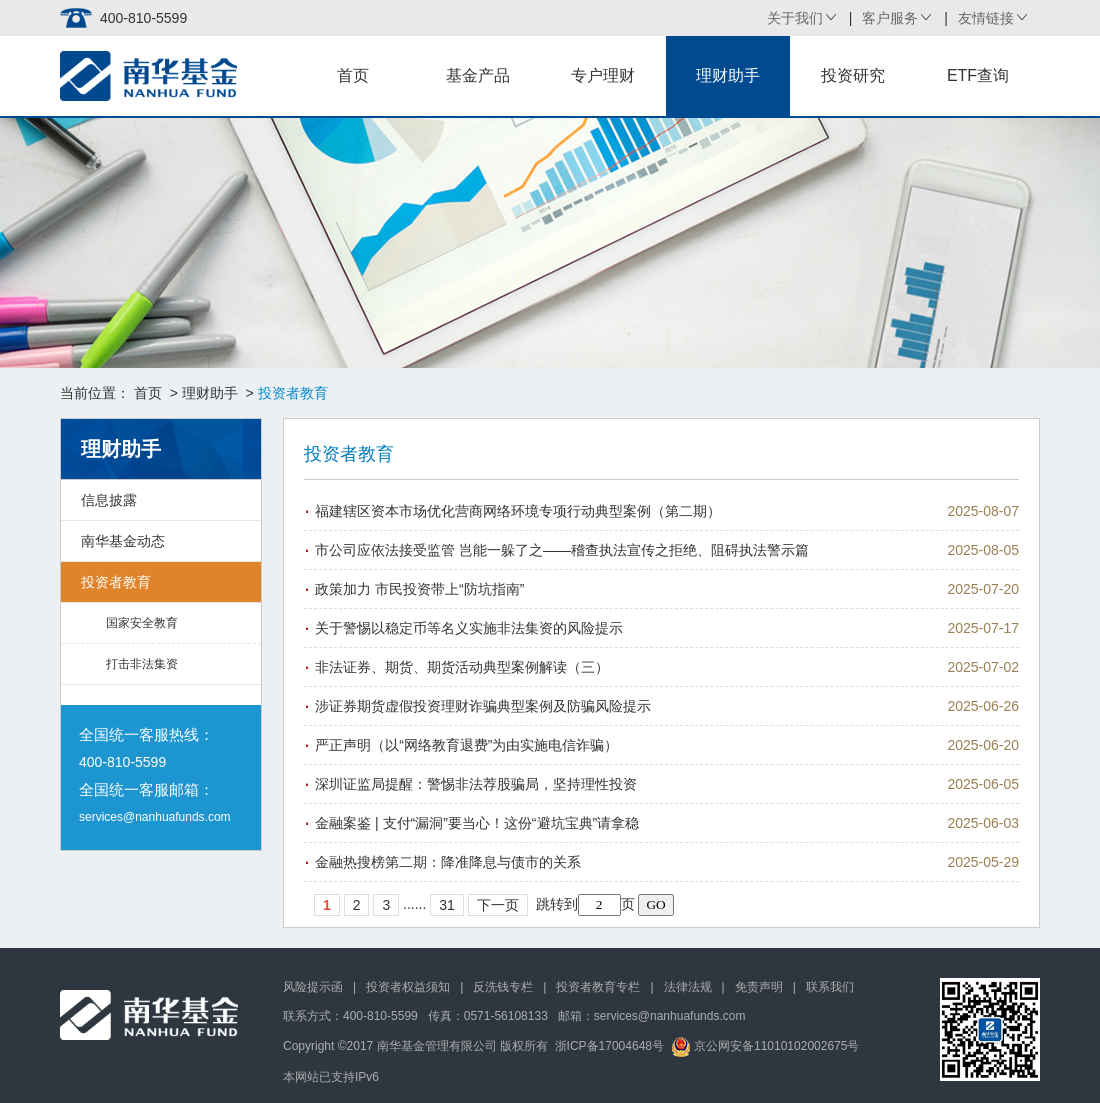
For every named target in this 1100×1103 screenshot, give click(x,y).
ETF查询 (978, 75)
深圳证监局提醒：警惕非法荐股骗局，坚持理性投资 (476, 784)
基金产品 (478, 75)
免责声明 (759, 987)
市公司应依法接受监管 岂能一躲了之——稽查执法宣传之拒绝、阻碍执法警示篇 (562, 550)
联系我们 (830, 987)
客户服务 (890, 18)
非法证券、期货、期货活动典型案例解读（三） (462, 667)
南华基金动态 (123, 541)
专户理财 (603, 75)
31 (447, 905)
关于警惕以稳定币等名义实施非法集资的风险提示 (469, 628)
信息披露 (109, 500)
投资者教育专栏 (598, 987)
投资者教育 (116, 582)
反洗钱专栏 (503, 987)
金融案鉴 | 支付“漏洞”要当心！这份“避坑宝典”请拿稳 (477, 823)
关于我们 (795, 18)
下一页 (498, 905)
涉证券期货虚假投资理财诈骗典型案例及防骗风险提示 (483, 706)
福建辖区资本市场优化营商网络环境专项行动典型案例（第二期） (518, 511)
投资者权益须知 (408, 987)
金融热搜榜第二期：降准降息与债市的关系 (448, 862)
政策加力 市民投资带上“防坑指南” (419, 589)
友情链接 (986, 18)
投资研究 (853, 75)
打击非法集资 (142, 664)
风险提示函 (313, 987)
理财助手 (728, 75)
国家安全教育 (142, 623)
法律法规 (688, 987)
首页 (353, 75)
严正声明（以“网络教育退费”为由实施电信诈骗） (466, 745)
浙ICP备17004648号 (609, 1046)
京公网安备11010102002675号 (765, 1046)
